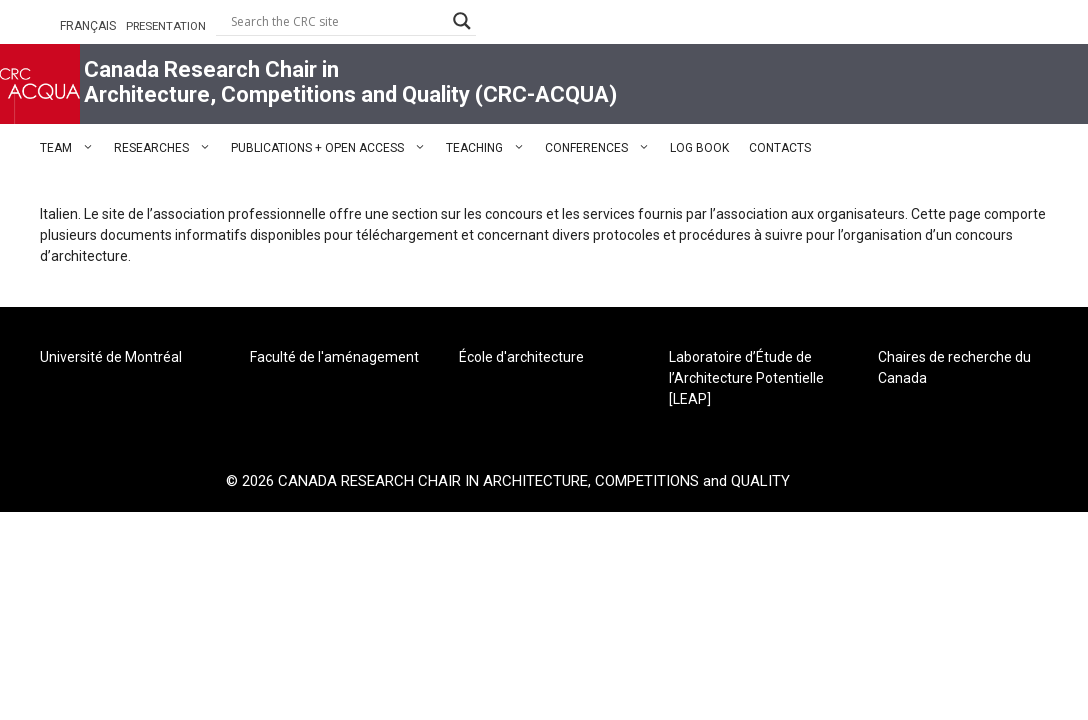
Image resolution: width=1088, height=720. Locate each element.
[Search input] (337, 21)
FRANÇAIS (88, 26)
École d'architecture (521, 357)
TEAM (72, 148)
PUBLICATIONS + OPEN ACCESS (333, 148)
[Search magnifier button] (462, 21)
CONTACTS (780, 148)
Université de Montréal (111, 357)
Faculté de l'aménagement (334, 357)
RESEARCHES (167, 148)
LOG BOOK (699, 148)
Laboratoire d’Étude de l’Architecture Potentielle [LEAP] (746, 378)
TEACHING (490, 148)
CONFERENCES (602, 148)
